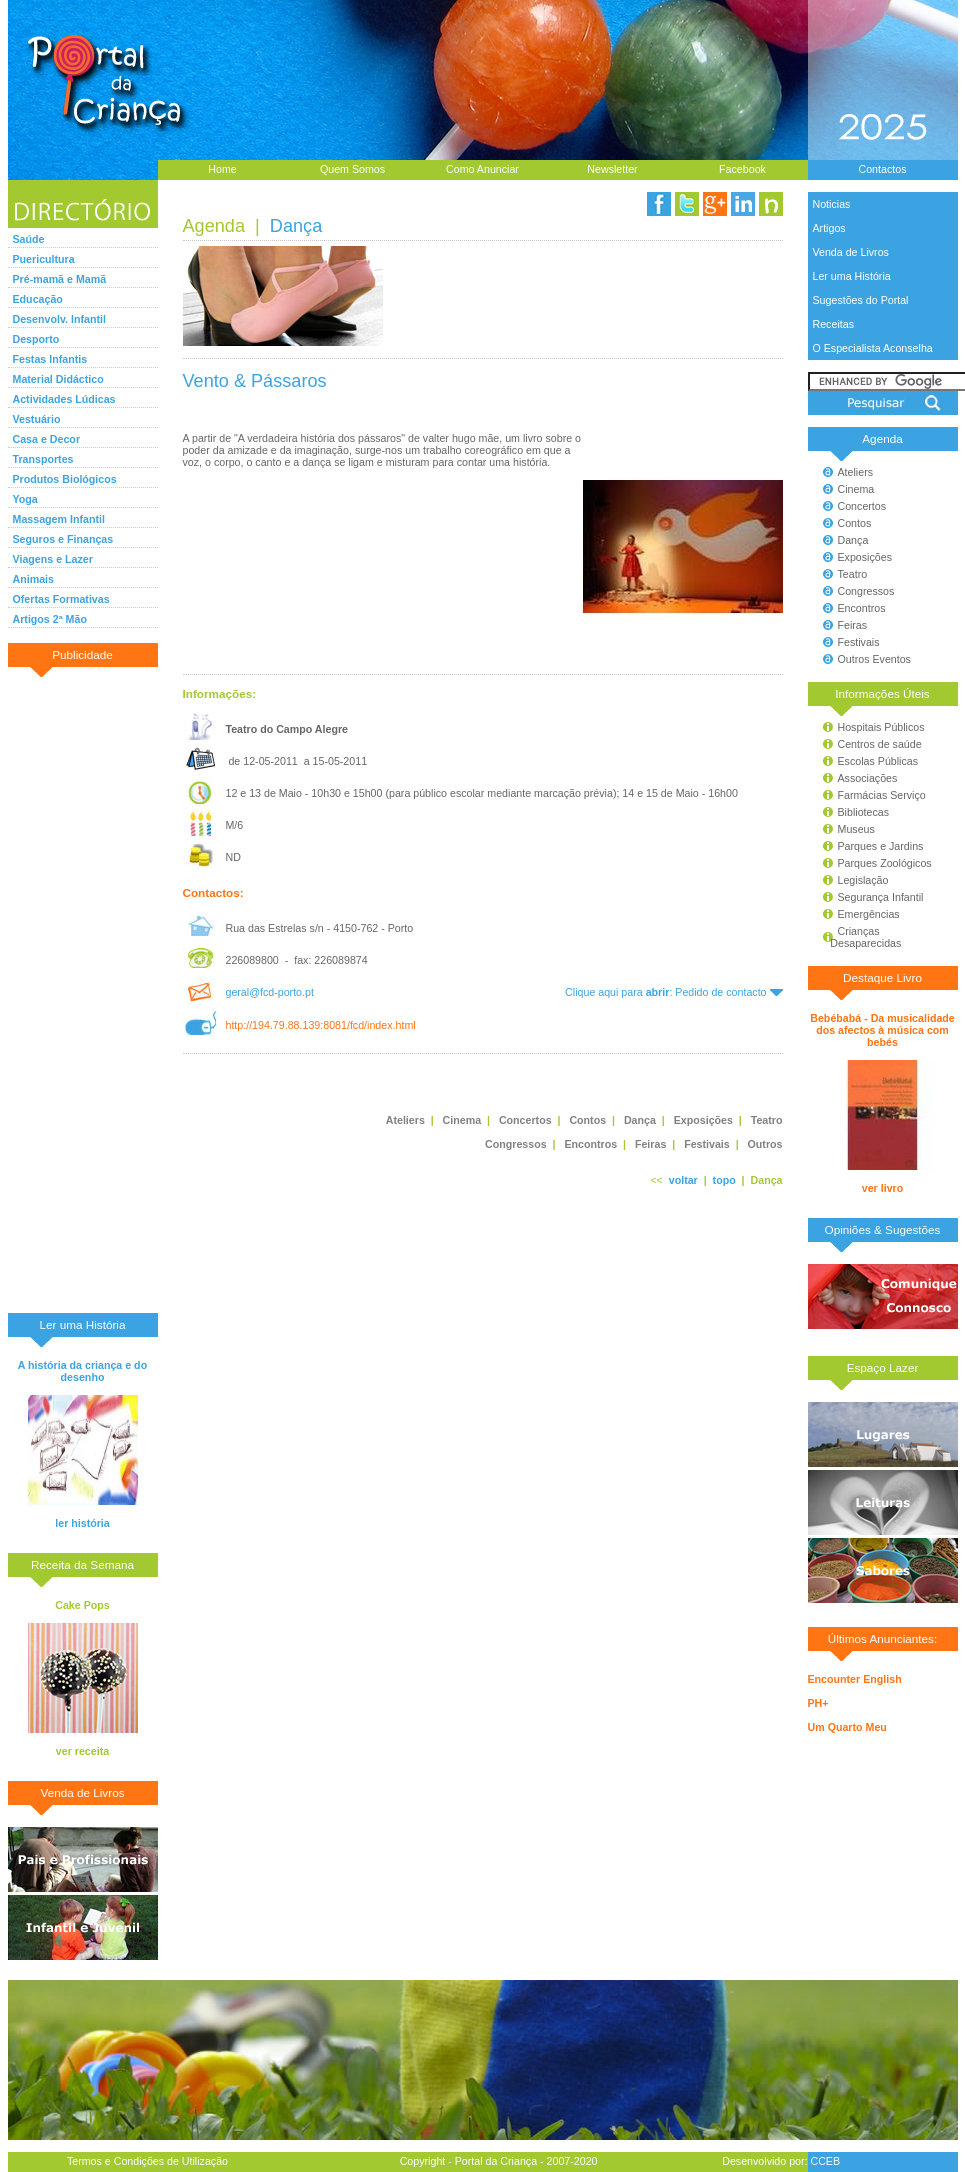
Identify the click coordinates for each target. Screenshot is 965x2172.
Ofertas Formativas (61, 599)
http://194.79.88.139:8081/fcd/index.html (320, 1025)
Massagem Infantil (59, 519)
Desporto (36, 339)
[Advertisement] (83, 989)
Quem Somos (352, 169)
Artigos (829, 228)
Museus (856, 829)
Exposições (865, 557)
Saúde (29, 239)
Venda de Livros (851, 252)
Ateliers (856, 472)
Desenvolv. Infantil (59, 319)
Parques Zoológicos (885, 863)
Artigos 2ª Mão (50, 619)
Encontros (862, 608)
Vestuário (37, 419)
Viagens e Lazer (53, 559)
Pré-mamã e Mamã (60, 279)
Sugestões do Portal (861, 300)
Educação (38, 299)
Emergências (869, 914)
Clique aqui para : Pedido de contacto (673, 992)
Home (222, 169)
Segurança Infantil (881, 897)
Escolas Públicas (878, 761)
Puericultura (44, 259)
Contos (855, 523)
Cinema (856, 489)
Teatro (853, 574)
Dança (853, 540)
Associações (868, 778)
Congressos (866, 591)
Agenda (214, 226)
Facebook (742, 169)
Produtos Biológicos (65, 479)
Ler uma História (852, 276)
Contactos (883, 169)
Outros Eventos (874, 659)
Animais (33, 579)
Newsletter (612, 169)
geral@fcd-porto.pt (269, 992)
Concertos (862, 506)
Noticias (832, 204)
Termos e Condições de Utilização (147, 2161)
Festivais (859, 642)
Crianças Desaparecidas (857, 937)
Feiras (853, 625)
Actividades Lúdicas (64, 399)
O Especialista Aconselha (873, 348)
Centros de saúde (880, 744)
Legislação (863, 880)
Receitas (833, 324)
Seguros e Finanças (63, 539)
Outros (765, 1144)
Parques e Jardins (881, 846)
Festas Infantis (50, 359)
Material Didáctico (58, 379)
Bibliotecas (864, 812)
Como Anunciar (482, 169)
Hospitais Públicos (881, 727)
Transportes (43, 459)
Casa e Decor (47, 439)
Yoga (25, 499)
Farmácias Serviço (882, 795)
